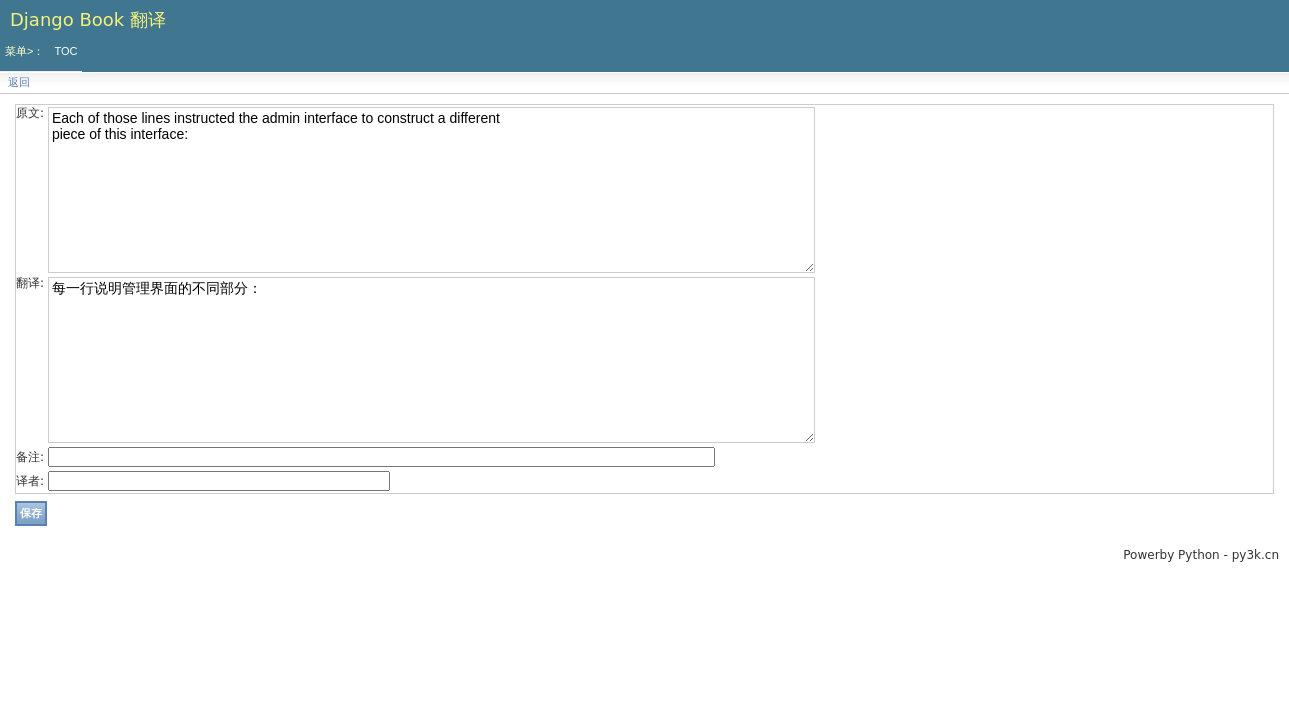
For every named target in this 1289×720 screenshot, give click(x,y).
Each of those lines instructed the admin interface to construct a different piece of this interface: (431, 190)
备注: (30, 457)
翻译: (30, 283)
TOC (65, 51)
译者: (30, 481)
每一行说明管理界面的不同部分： (431, 360)
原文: (30, 113)
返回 (19, 82)
